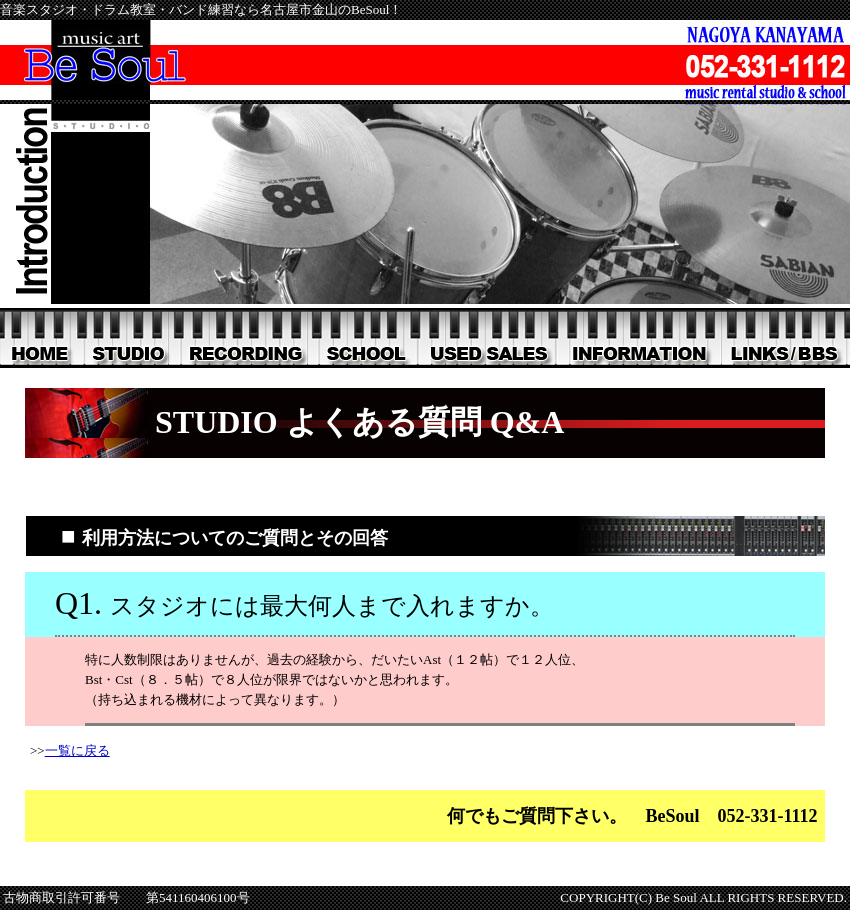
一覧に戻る (77, 750)
